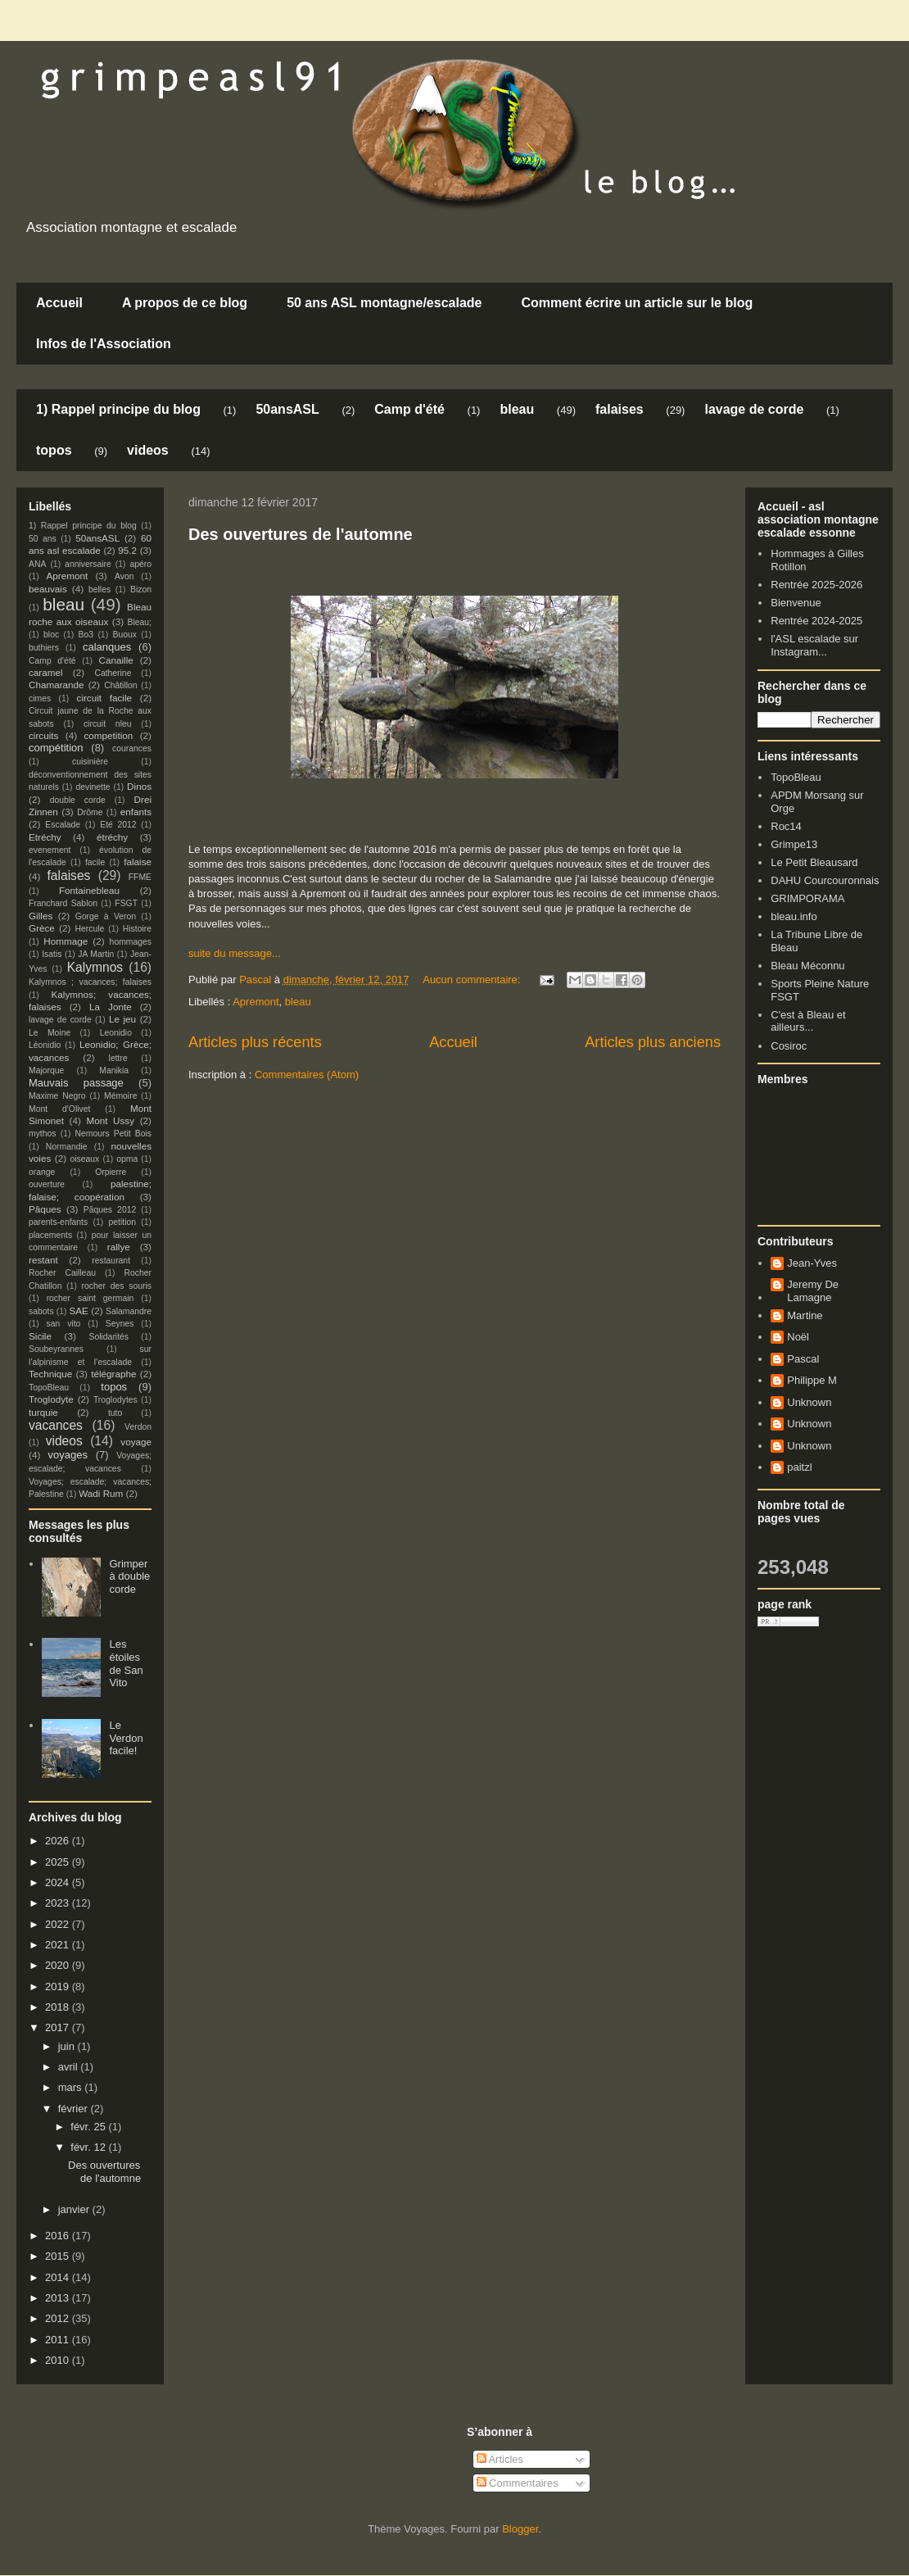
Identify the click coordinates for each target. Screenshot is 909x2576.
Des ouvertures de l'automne (300, 534)
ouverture (47, 1184)
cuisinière (90, 761)
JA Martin (96, 954)
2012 (58, 2318)
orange (42, 1172)
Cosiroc (789, 1046)
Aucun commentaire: (473, 979)
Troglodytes (115, 1399)
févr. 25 (89, 2126)
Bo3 (86, 634)
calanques (107, 647)
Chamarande (56, 684)
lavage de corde (753, 409)
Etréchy (45, 837)
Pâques (45, 1209)
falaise (138, 861)
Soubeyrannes (56, 1349)
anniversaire (88, 564)
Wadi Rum (101, 1493)
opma (127, 1158)
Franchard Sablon (63, 903)
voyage (136, 1441)
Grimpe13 (794, 844)
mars (71, 2087)
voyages (68, 1455)
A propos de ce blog (184, 303)
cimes (40, 698)
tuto (115, 1412)
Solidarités (109, 1336)
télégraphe (113, 1373)
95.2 (127, 550)
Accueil (59, 303)
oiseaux (85, 1158)
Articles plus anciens (653, 1042)
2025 (58, 1862)
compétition (56, 748)
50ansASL (287, 409)
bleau (517, 409)
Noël (798, 1337)
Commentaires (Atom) (307, 1074)
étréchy (112, 837)
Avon (124, 576)
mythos (43, 1133)
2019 (58, 1986)
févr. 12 (89, 2147)
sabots (41, 1311)
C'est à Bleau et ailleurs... (808, 1021)
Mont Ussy (110, 1120)
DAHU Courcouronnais (825, 880)
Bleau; (140, 622)
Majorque (46, 1070)
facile (95, 862)
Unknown (809, 1402)
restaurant (111, 1260)
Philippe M (812, 1380)
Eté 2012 (118, 824)
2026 (58, 1840)
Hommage (65, 941)
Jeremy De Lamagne (813, 1291)
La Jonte (110, 1006)
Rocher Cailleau (62, 1272)
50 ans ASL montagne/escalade (384, 303)
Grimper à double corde (129, 1576)
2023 (58, 1903)
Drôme (89, 812)
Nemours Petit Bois (113, 1133)
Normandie (67, 1146)
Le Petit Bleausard (814, 862)
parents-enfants (58, 1222)
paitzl (799, 1467)
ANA (37, 564)
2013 (58, 2298)
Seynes (120, 1323)
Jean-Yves (812, 1263)
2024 (58, 1882)
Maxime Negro (57, 1095)
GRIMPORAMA (807, 898)
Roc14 (786, 826)
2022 (58, 1924)
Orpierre (110, 1172)
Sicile (40, 1336)
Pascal (803, 1359)
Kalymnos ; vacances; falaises (90, 981)
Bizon (141, 589)
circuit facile (105, 697)
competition (108, 735)
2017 (58, 2027)
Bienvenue (796, 602)
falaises (619, 409)
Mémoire (120, 1095)
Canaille (116, 660)
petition (123, 1222)
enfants (136, 811)
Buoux (124, 634)
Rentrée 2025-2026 (816, 584)
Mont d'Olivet (59, 1108)
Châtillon (120, 685)
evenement (49, 850)
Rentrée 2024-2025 (816, 621)
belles (99, 589)
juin (68, 2046)
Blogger (520, 2529)
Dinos (139, 786)
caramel (46, 672)
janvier (75, 2209)
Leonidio (116, 1032)
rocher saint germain (90, 1298)
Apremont (255, 1001)
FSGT (126, 903)
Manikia (114, 1070)
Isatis (51, 954)
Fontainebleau (89, 890)
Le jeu (122, 1019)
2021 (58, 1945)
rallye (118, 1246)
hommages (131, 941)
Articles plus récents (255, 1042)
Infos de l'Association (103, 344)
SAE (78, 1310)
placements (50, 1235)
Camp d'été (409, 409)
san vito (64, 1323)
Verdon (138, 1426)
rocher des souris (117, 1285)
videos (148, 450)
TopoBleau (49, 1387)
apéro (140, 564)
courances (132, 748)
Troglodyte (51, 1399)
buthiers (44, 647)
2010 (58, 2360)
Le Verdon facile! (125, 1738)
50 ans (43, 538)
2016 (58, 2235)
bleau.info (793, 916)
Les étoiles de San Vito (125, 1663)
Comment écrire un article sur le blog (637, 303)
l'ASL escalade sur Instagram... (814, 645)
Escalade (62, 824)
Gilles (40, 915)
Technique (50, 1373)
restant (43, 1259)
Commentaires (518, 2483)
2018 (58, 2007)
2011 (58, 2339)
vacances (56, 1425)
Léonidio (45, 1045)
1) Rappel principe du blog (118, 409)
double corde (78, 800)
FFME (140, 877)
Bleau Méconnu (807, 965)
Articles (500, 2459)
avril (69, 2067)
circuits (43, 735)
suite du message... (234, 953)
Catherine (112, 673)
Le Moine (49, 1032)
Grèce (42, 928)
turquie (43, 1412)
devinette (92, 786)
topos (54, 450)
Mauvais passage (76, 1083)
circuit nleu (108, 723)
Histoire (137, 928)
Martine (804, 1315)
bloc (51, 634)
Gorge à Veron (105, 916)
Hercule (90, 928)
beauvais (48, 588)
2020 (58, 1965)
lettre (118, 1058)
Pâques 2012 (110, 1209)
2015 (58, 2256)
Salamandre (129, 1311)
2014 (58, 2277)
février (74, 2108)
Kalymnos (95, 967)
